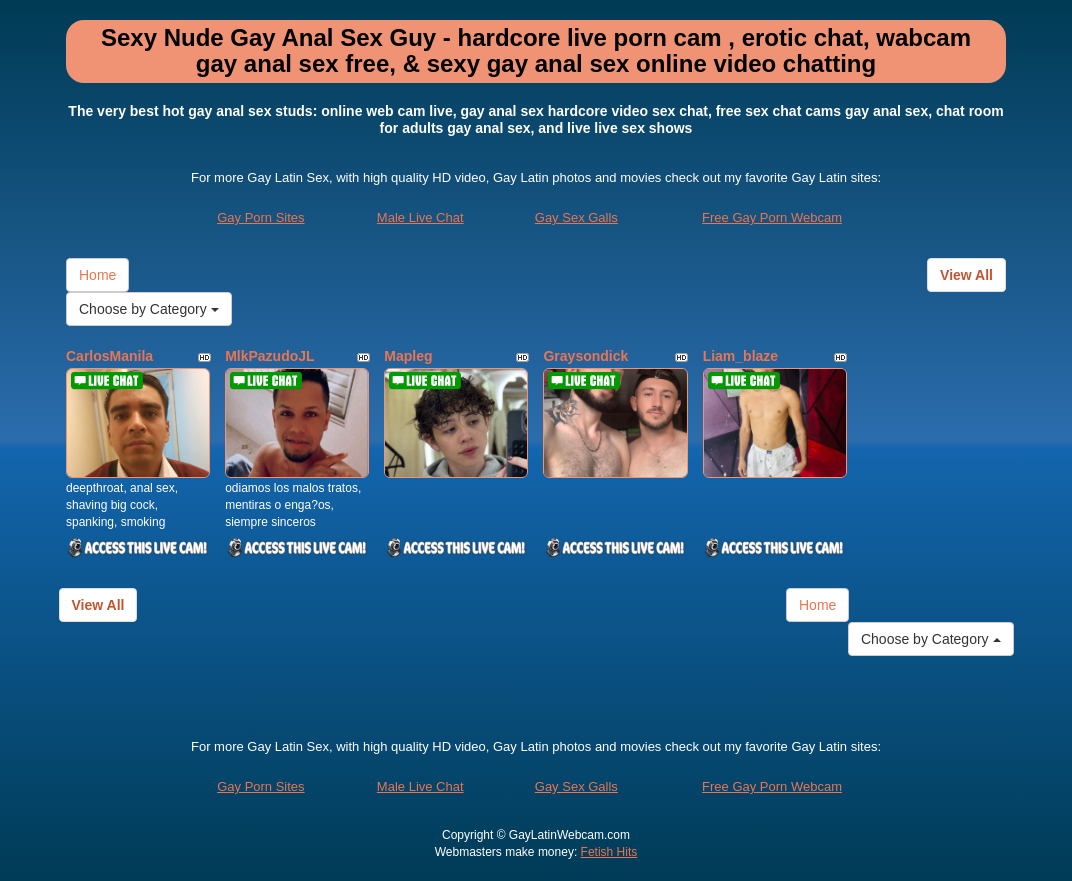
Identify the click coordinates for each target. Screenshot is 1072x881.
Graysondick (585, 356)
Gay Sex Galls (576, 217)
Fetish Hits (609, 852)
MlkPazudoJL (269, 356)
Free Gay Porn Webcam (772, 217)
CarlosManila (109, 356)
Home (97, 275)
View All (966, 275)
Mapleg (408, 356)
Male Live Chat (420, 217)
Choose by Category (149, 309)
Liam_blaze (740, 356)
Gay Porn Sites (260, 217)
